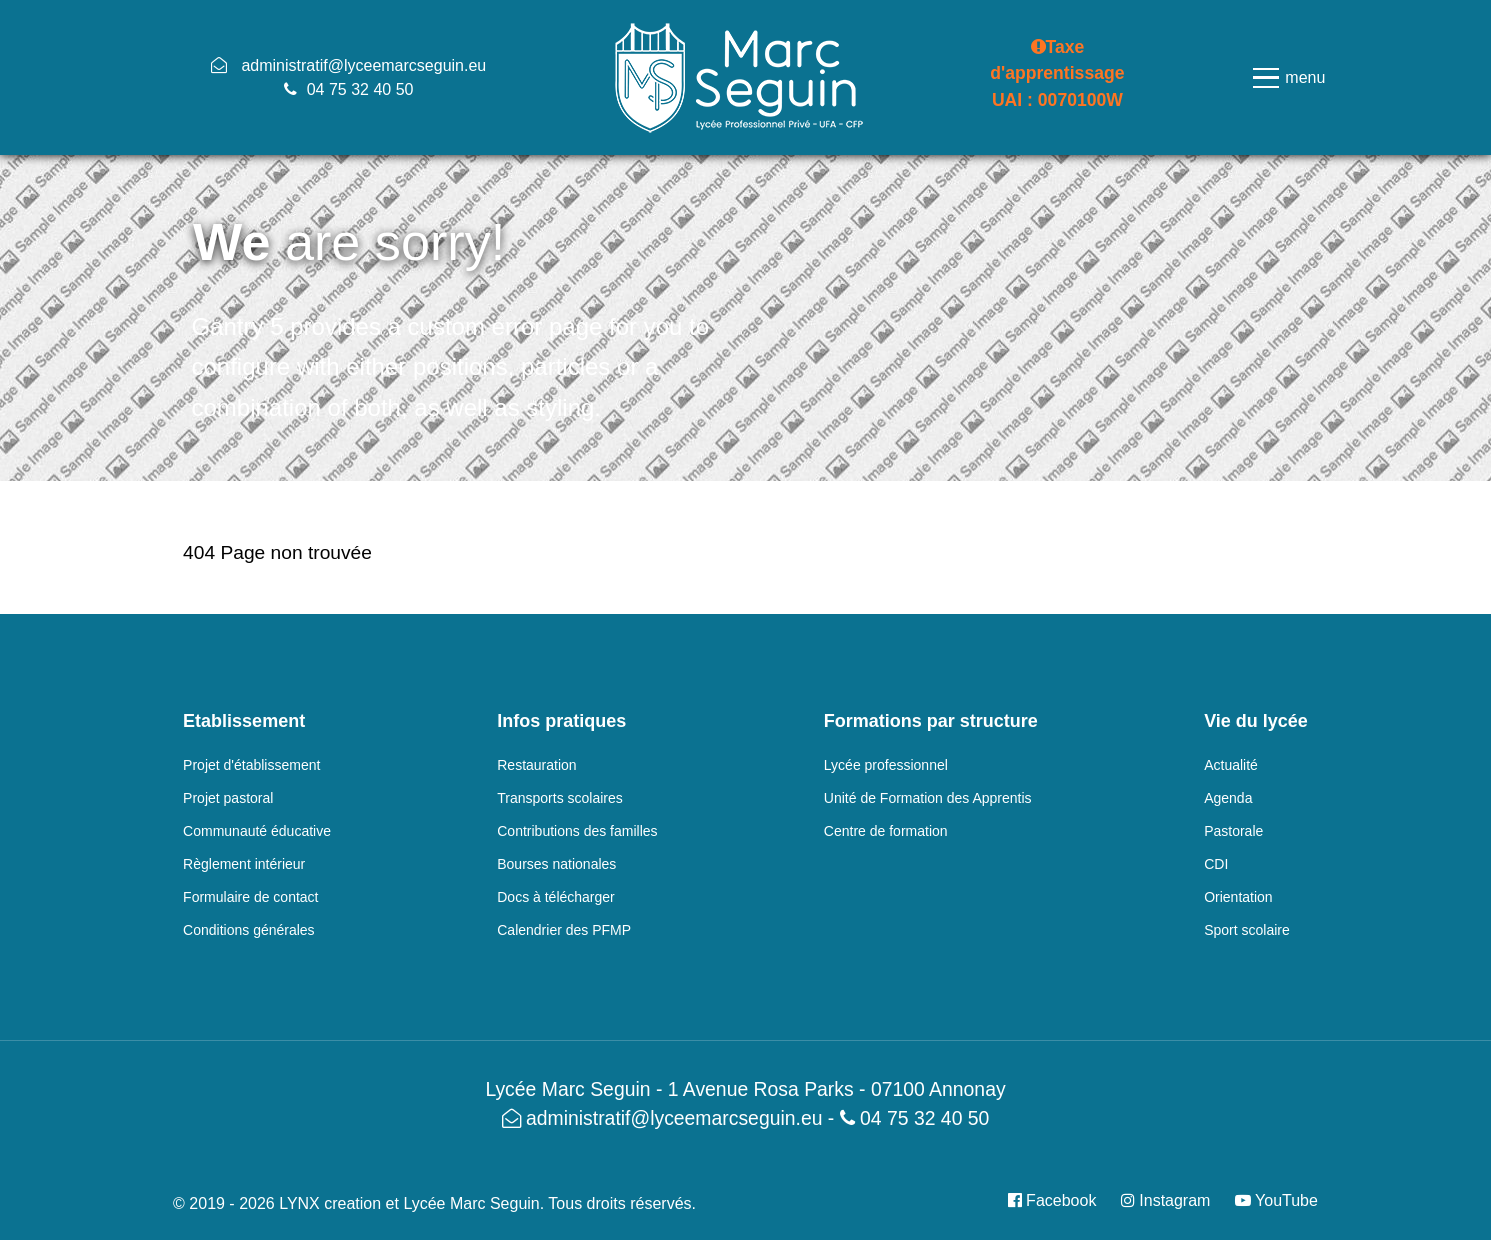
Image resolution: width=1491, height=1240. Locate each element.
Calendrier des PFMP (564, 930)
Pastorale (1233, 831)
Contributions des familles (577, 831)
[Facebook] (1059, 1200)
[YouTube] (1271, 1200)
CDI (1216, 864)
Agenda (1228, 798)
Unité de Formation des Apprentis (928, 798)
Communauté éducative (257, 831)
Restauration (536, 765)
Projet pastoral (228, 798)
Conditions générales (249, 930)
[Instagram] (1168, 1200)
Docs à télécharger (556, 897)
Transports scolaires (560, 798)
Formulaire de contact (250, 897)
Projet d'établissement (251, 765)
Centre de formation (886, 831)
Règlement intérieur (244, 864)
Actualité (1231, 765)
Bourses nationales (556, 864)
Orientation (1238, 897)
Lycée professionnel (886, 765)
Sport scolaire (1247, 930)
